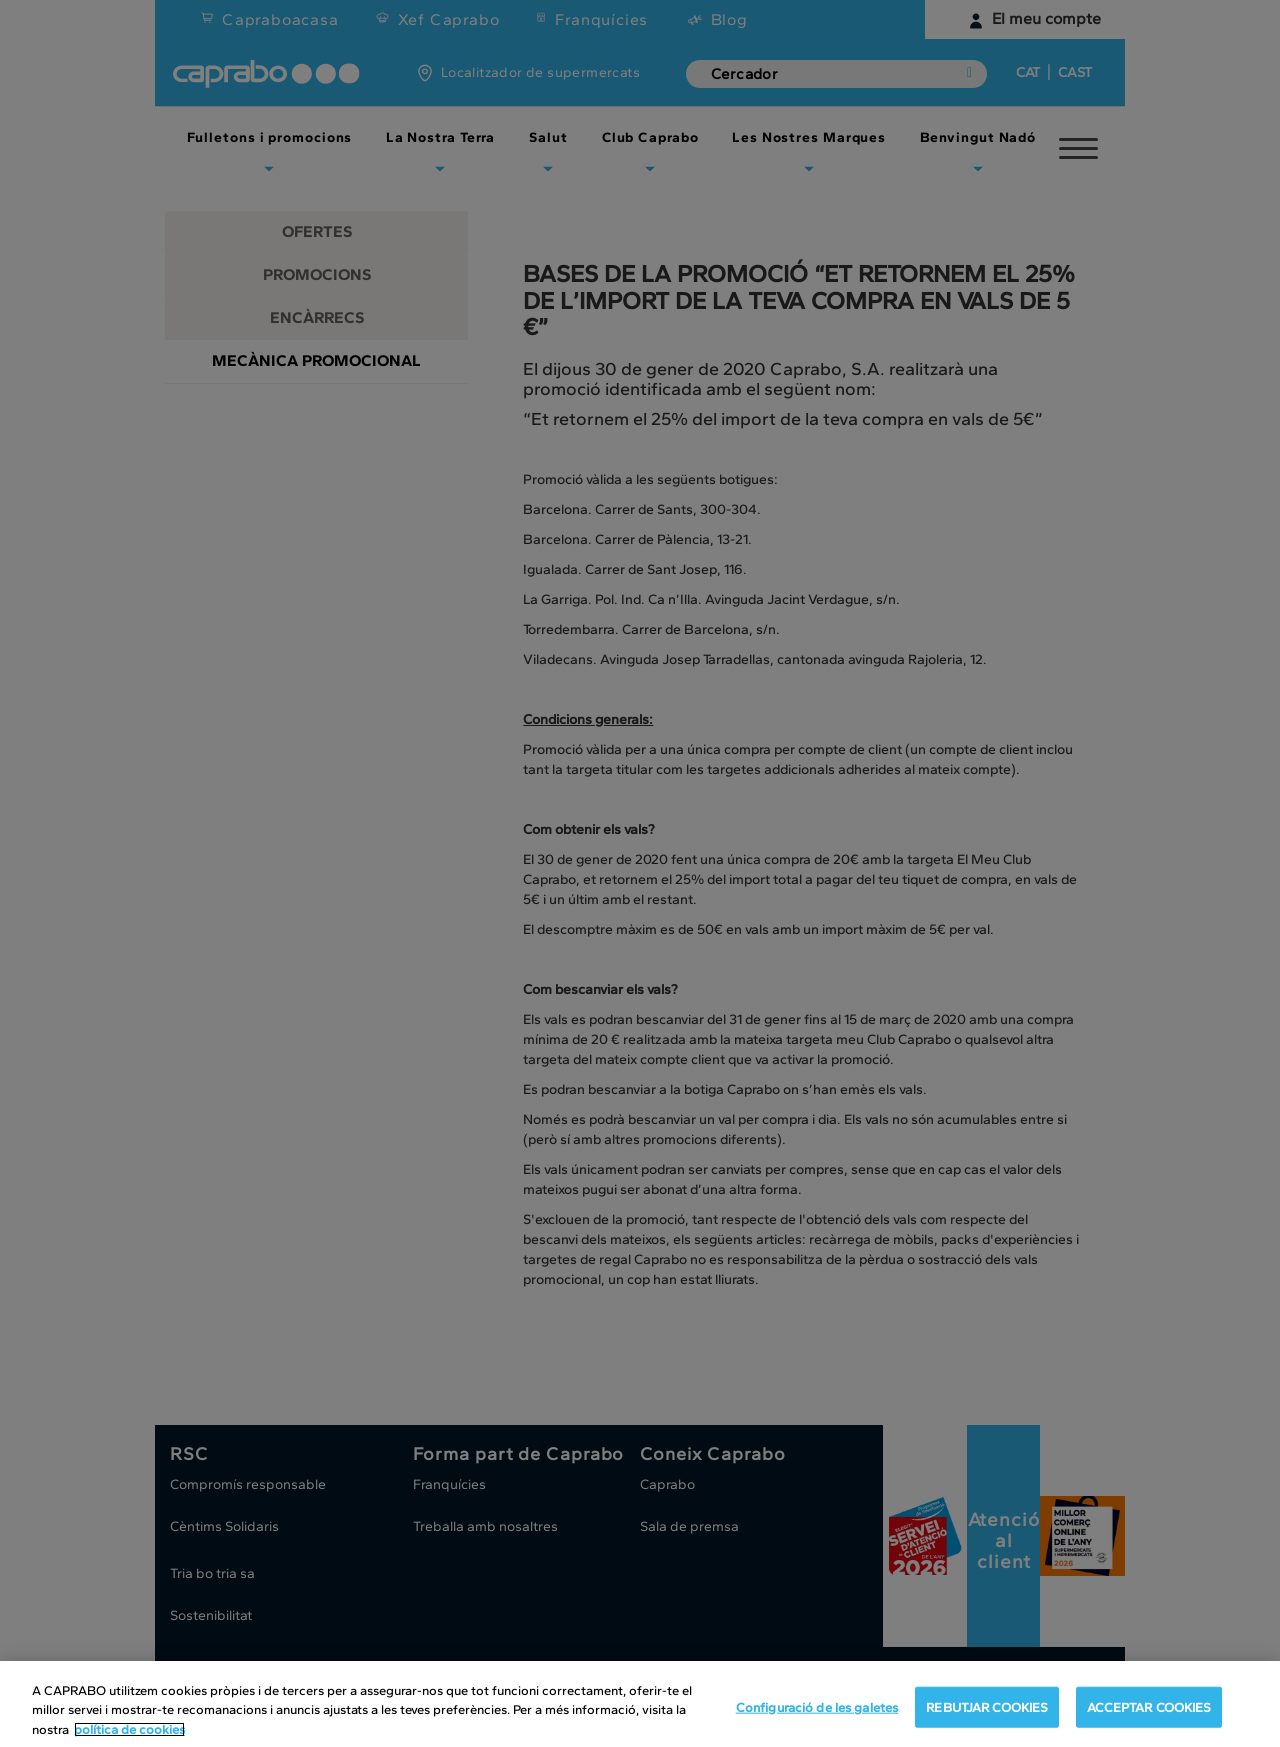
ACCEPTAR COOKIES (1149, 1719)
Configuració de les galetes (817, 1719)
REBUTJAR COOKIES (987, 1719)
